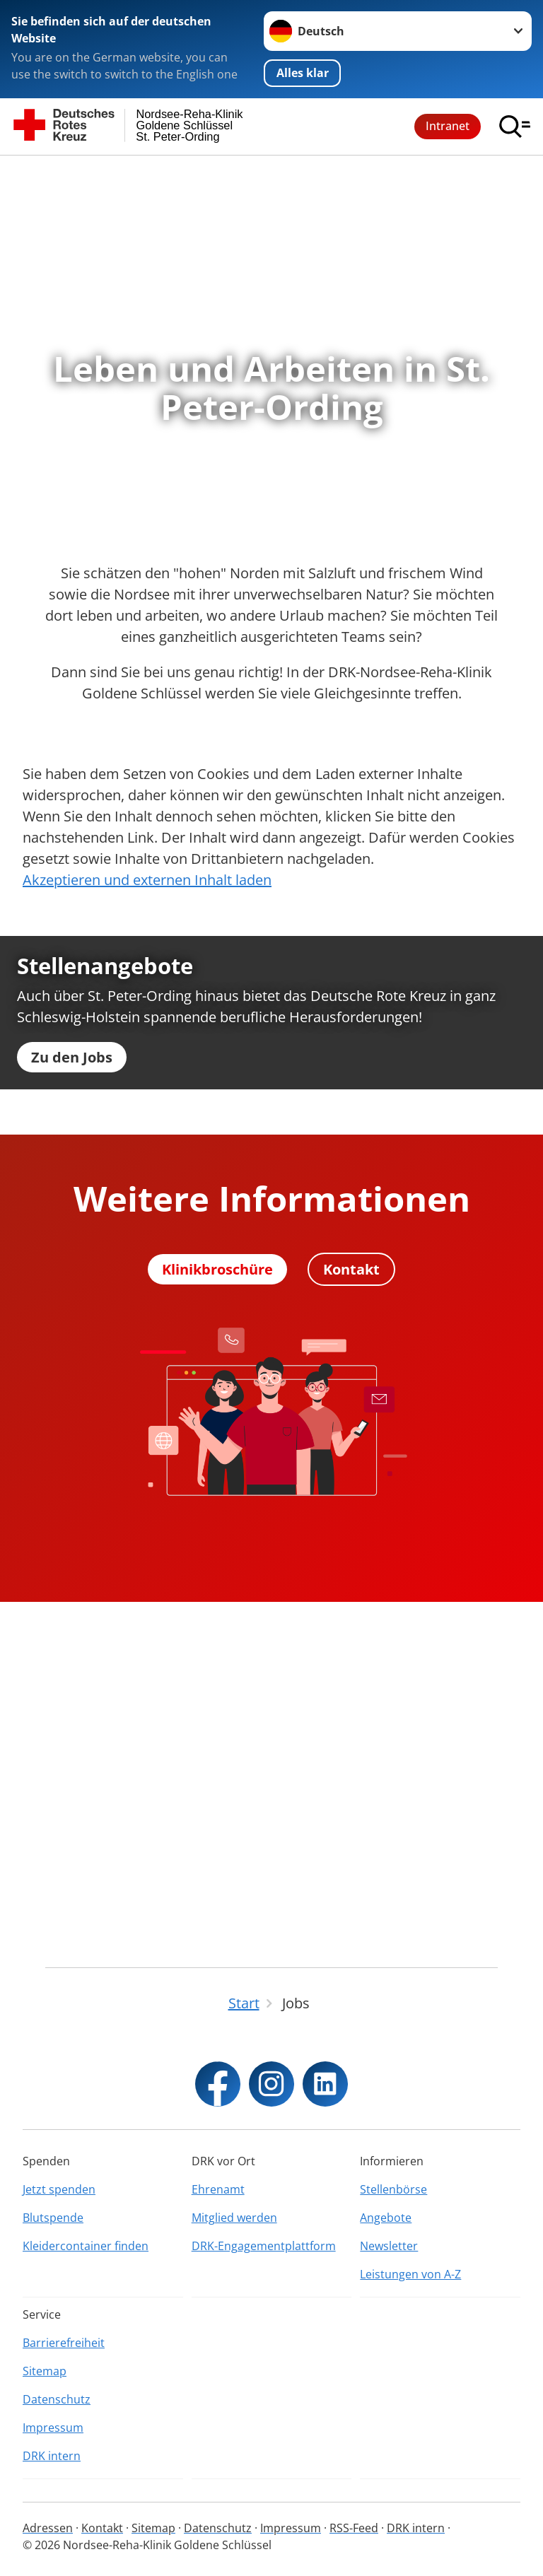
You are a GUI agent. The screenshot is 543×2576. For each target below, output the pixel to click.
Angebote (385, 2217)
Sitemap (44, 2371)
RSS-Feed (353, 2528)
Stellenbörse (393, 2189)
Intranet (447, 126)
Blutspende (53, 2217)
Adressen (48, 2528)
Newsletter (389, 2246)
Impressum (53, 2427)
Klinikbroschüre (217, 1622)
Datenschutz (56, 2399)
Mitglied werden (234, 2217)
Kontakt (352, 1622)
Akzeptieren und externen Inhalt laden (147, 879)
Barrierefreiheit (64, 2342)
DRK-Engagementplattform (264, 2246)
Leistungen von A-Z (410, 2274)
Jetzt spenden (59, 2189)
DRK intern (52, 2456)
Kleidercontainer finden (85, 2246)
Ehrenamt (218, 2189)
